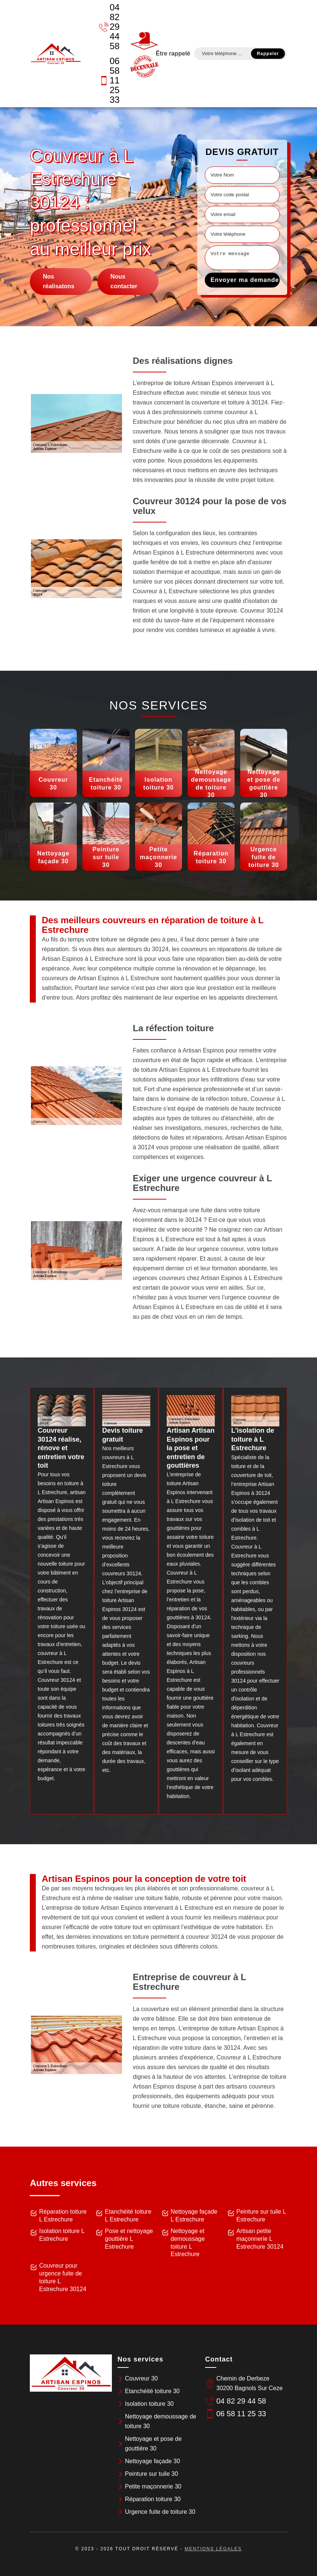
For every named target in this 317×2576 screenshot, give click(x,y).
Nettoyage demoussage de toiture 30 (160, 2421)
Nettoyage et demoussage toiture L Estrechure (188, 2242)
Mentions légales (213, 2548)
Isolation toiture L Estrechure (61, 2235)
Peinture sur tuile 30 (151, 2474)
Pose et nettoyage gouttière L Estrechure (129, 2239)
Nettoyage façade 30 (152, 2461)
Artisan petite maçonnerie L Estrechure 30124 (259, 2239)
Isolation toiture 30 (149, 2404)
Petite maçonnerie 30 (153, 2486)
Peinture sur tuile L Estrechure (261, 2215)
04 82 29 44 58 (109, 26)
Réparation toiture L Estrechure (63, 2215)
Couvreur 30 (141, 2378)
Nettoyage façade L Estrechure (194, 2215)
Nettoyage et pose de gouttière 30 (153, 2444)
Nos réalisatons (58, 281)
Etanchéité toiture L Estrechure (128, 2215)
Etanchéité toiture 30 (152, 2391)
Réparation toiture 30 (153, 2499)
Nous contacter (123, 281)
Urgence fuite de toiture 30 (160, 2512)
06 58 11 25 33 (109, 80)
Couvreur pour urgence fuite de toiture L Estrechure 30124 (62, 2277)
